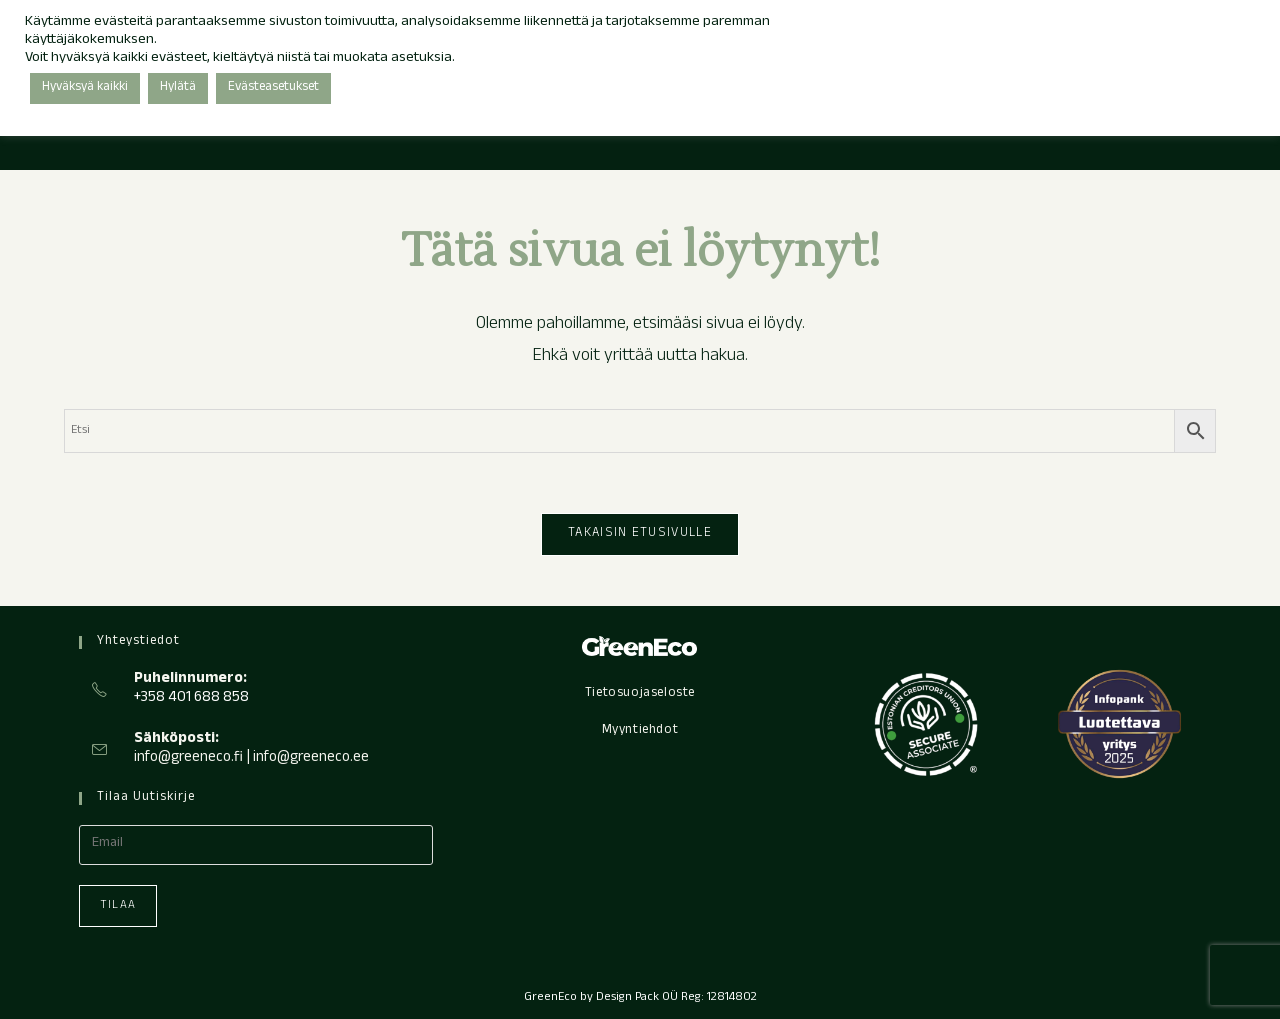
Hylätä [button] (178, 88)
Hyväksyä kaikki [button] (85, 88)
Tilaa (118, 906)
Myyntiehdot (640, 731)
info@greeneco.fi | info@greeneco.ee (251, 758)
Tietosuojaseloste (640, 694)
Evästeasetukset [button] (273, 88)
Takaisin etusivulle (640, 534)
